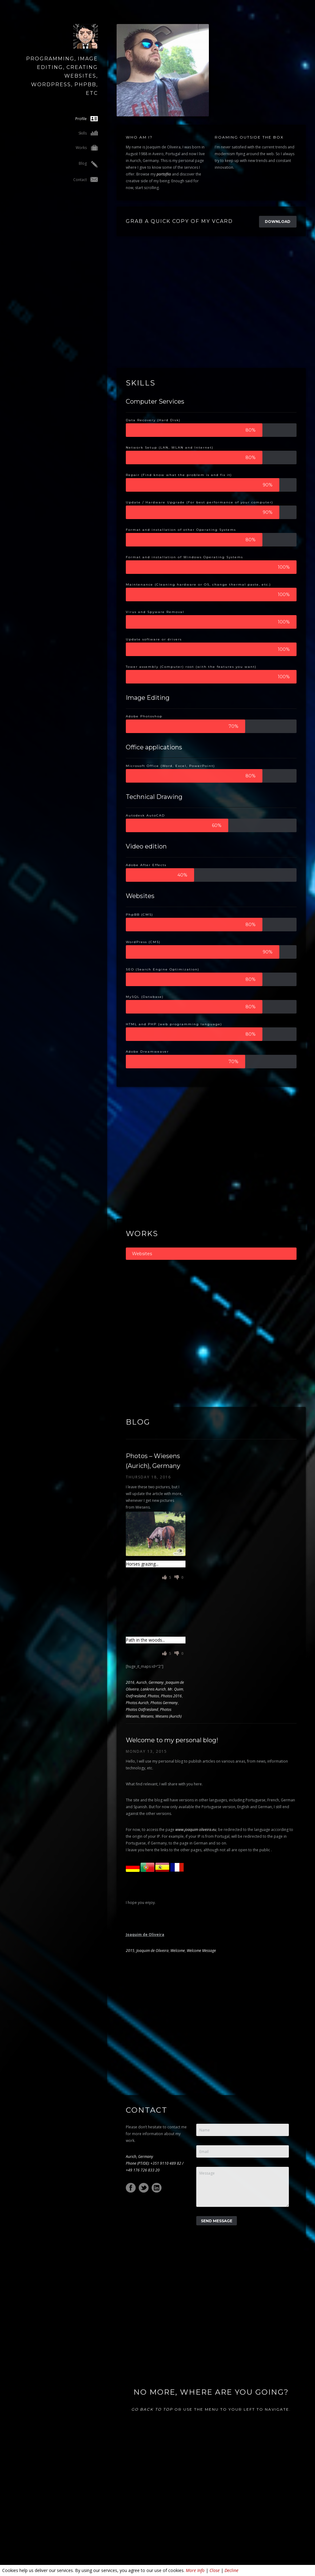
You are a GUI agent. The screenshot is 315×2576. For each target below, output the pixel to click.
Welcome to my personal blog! (172, 1740)
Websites (142, 1253)
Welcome (177, 1950)
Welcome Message (201, 1950)
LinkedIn (156, 2188)
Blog (88, 164)
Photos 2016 (171, 1696)
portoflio (164, 174)
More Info (195, 2570)
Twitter (144, 2188)
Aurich (141, 1682)
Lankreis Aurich (153, 1689)
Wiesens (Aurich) (168, 1716)
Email (204, 2151)
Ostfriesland (136, 1696)
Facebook (131, 2188)
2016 (130, 1682)
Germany (156, 1682)
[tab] (211, 1254)
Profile (86, 118)
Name (204, 2130)
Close (214, 2570)
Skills (88, 133)
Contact (85, 179)
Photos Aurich (137, 1702)
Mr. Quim (175, 1689)
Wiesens (147, 1716)
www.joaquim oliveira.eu (195, 1829)
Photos (153, 1696)
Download (277, 221)
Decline (231, 2570)
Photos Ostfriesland (142, 1709)
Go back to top (152, 2409)
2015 (130, 1950)
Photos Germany (164, 1702)
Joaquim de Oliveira (152, 1950)
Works (87, 148)
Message (207, 2173)
